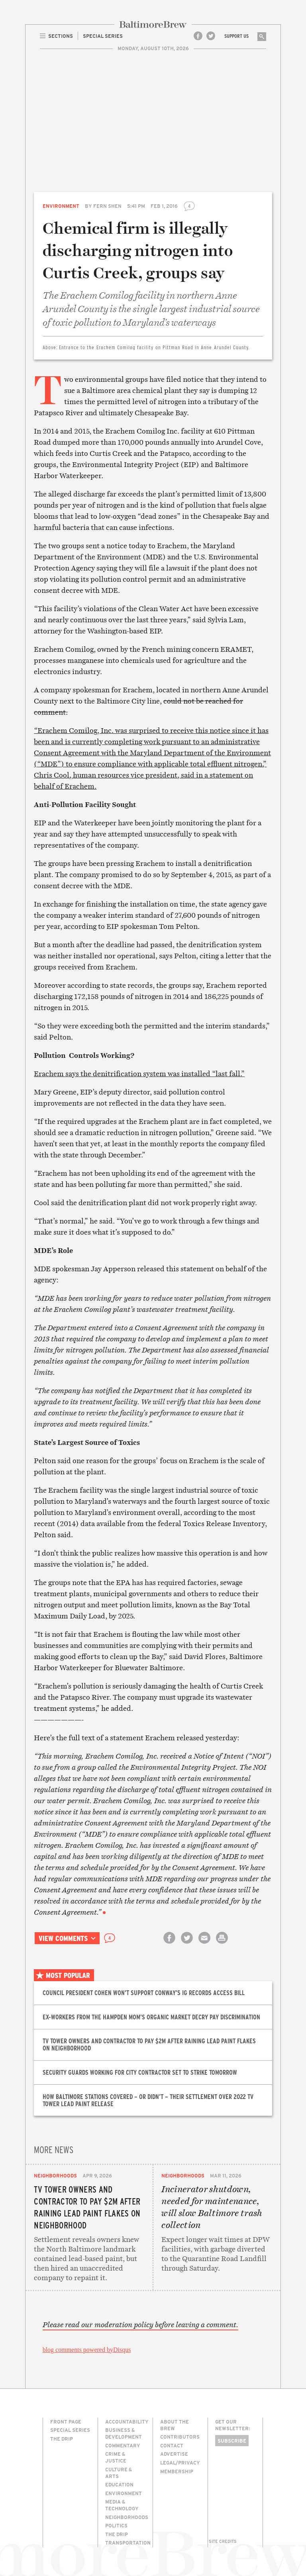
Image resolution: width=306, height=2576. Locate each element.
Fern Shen (107, 206)
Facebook (198, 36)
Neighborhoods (55, 2175)
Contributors (180, 2436)
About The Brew (174, 2424)
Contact (171, 2445)
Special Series (70, 2430)
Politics (116, 2525)
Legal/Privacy (180, 2462)
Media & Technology (122, 2505)
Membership (176, 2471)
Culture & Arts (118, 2472)
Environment (61, 206)
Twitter (211, 36)
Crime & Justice (115, 2457)
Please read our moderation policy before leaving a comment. (140, 2325)
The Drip (61, 2438)
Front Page (65, 2421)
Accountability (127, 2421)
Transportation (128, 2542)
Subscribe (232, 2440)
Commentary (122, 2445)
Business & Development (123, 2433)
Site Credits (223, 2541)
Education (119, 2484)
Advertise (174, 2454)
